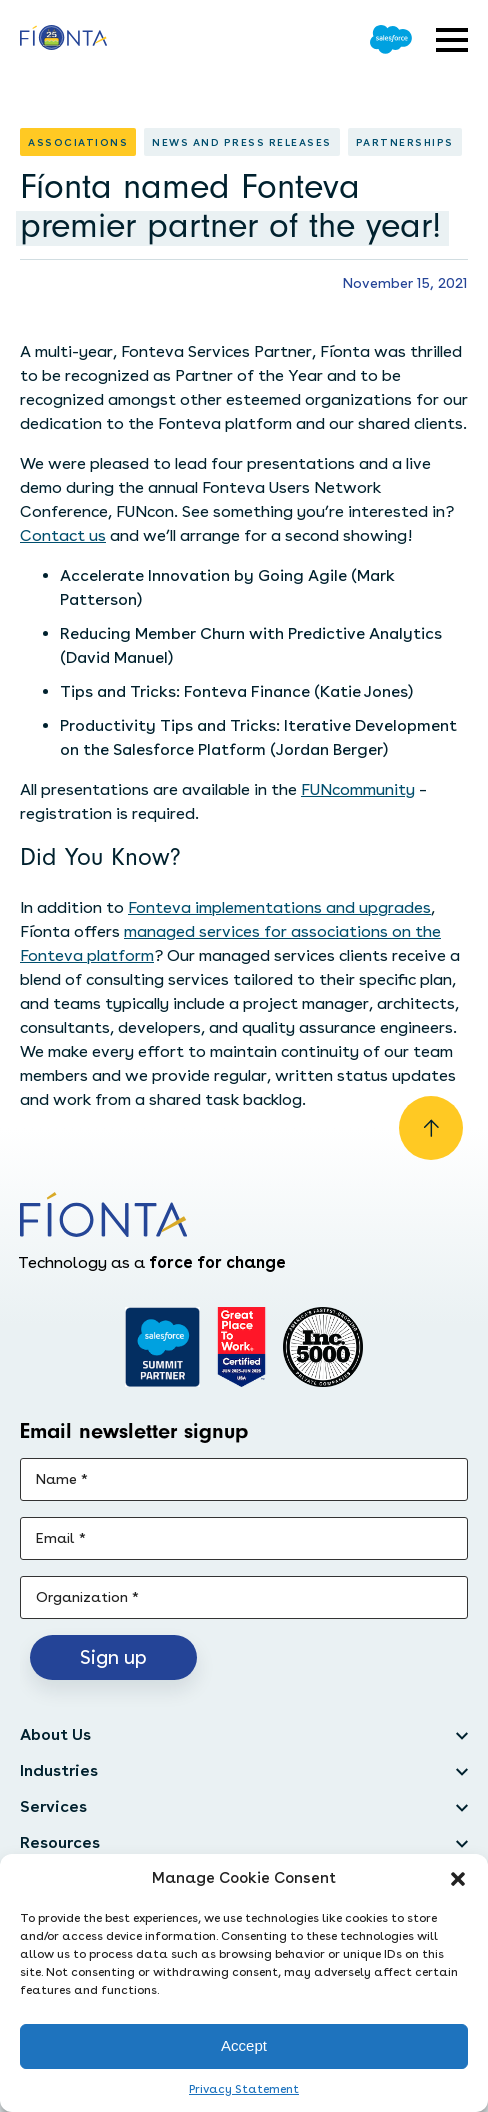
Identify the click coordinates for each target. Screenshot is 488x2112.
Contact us (63, 535)
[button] (458, 1879)
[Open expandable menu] (452, 40)
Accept (244, 2045)
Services (53, 1806)
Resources (60, 1842)
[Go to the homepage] (63, 40)
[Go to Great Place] (241, 1347)
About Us (55, 1734)
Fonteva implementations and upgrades (279, 907)
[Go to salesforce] (162, 1347)
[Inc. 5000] (323, 1347)
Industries (59, 1770)
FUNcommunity (358, 789)
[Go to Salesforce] (391, 39)
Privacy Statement (244, 2089)
